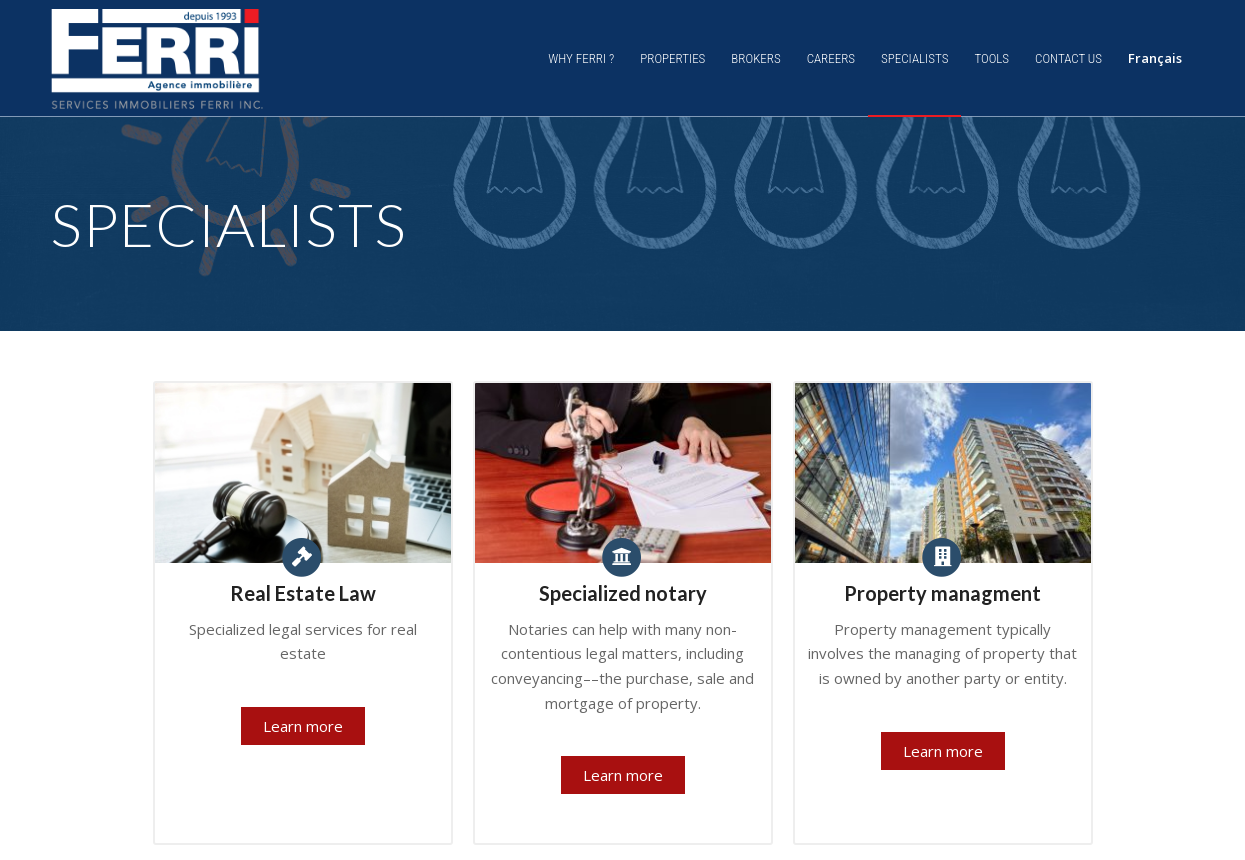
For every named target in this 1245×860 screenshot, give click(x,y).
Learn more (303, 726)
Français (1155, 58)
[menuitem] (581, 58)
